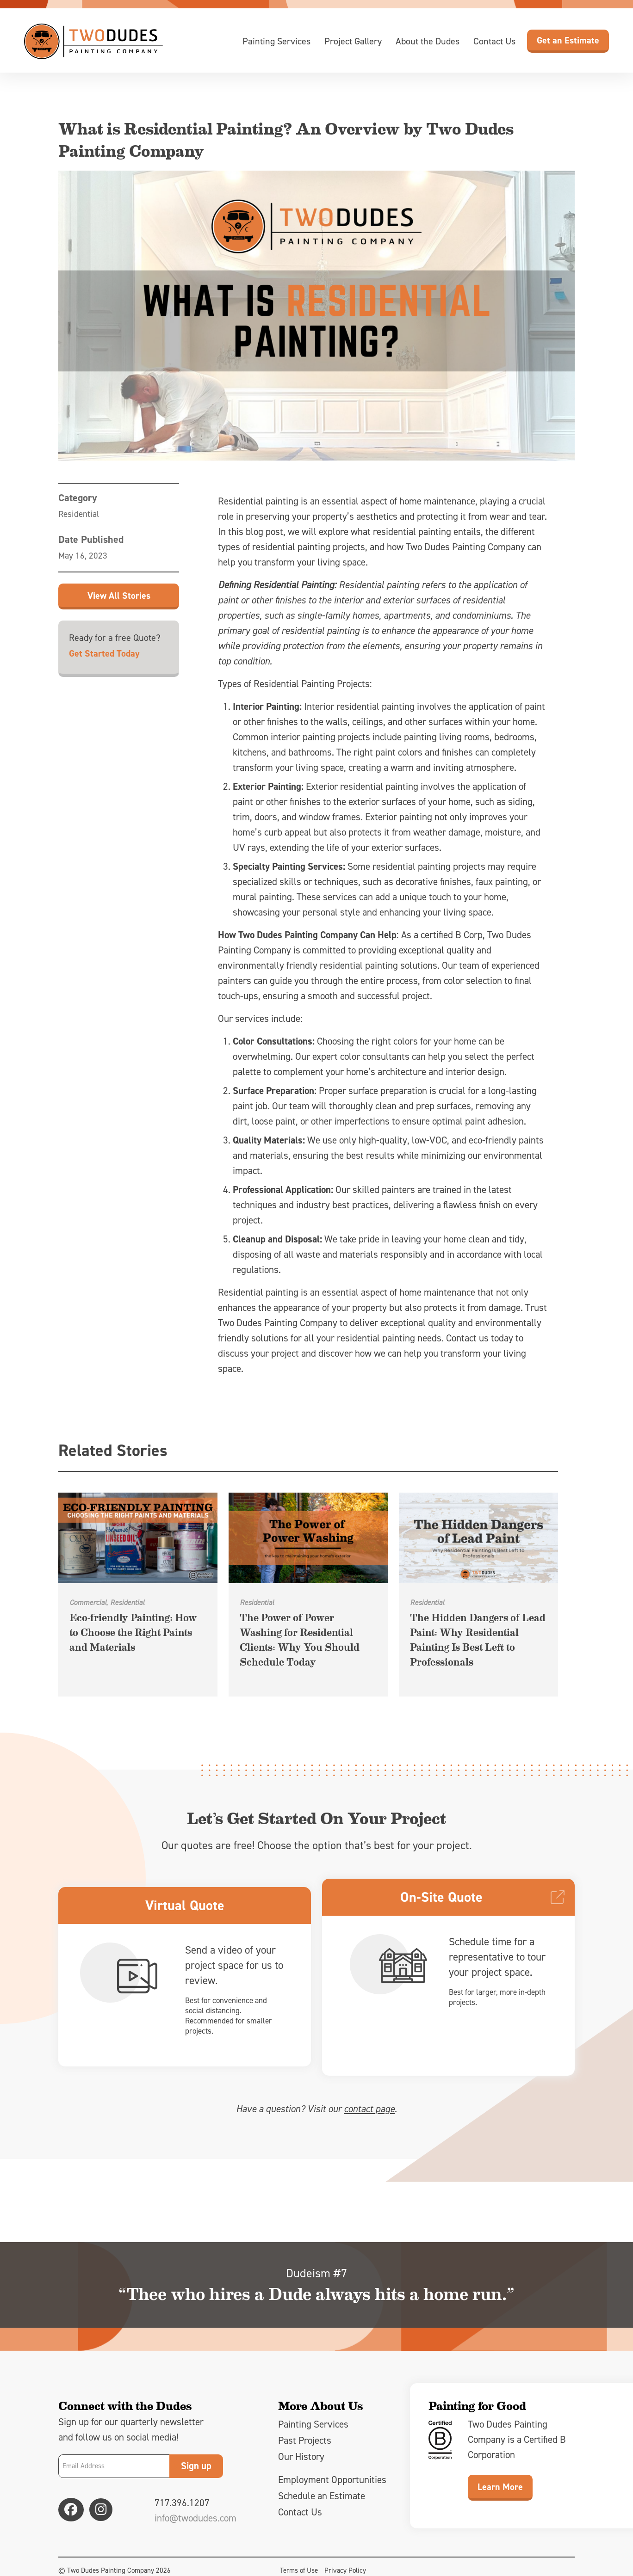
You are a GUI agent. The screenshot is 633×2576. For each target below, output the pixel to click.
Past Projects (304, 2446)
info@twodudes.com (195, 2523)
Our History (301, 2462)
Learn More (500, 2492)
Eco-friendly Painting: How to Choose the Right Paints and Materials (133, 1632)
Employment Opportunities (332, 2485)
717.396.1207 (182, 2508)
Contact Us (494, 41)
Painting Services (276, 41)
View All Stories (118, 596)
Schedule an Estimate (321, 2501)
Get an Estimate (568, 40)
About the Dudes (427, 41)
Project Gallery (353, 41)
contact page (369, 2114)
